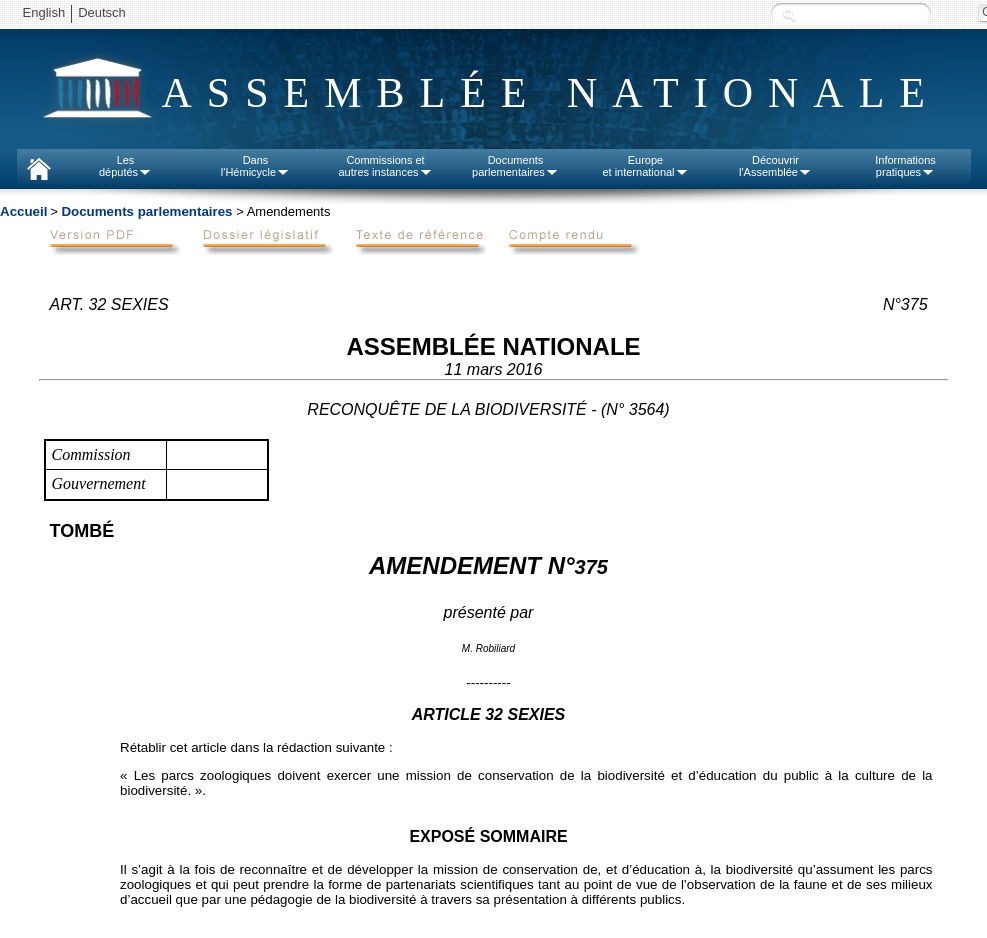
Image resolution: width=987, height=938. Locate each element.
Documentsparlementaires (515, 166)
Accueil (23, 211)
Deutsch (102, 12)
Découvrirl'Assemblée (775, 166)
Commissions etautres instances (385, 166)
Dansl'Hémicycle (255, 166)
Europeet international (645, 166)
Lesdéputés (125, 166)
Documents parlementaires (146, 211)
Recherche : (789, 14)
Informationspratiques (905, 166)
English (44, 12)
